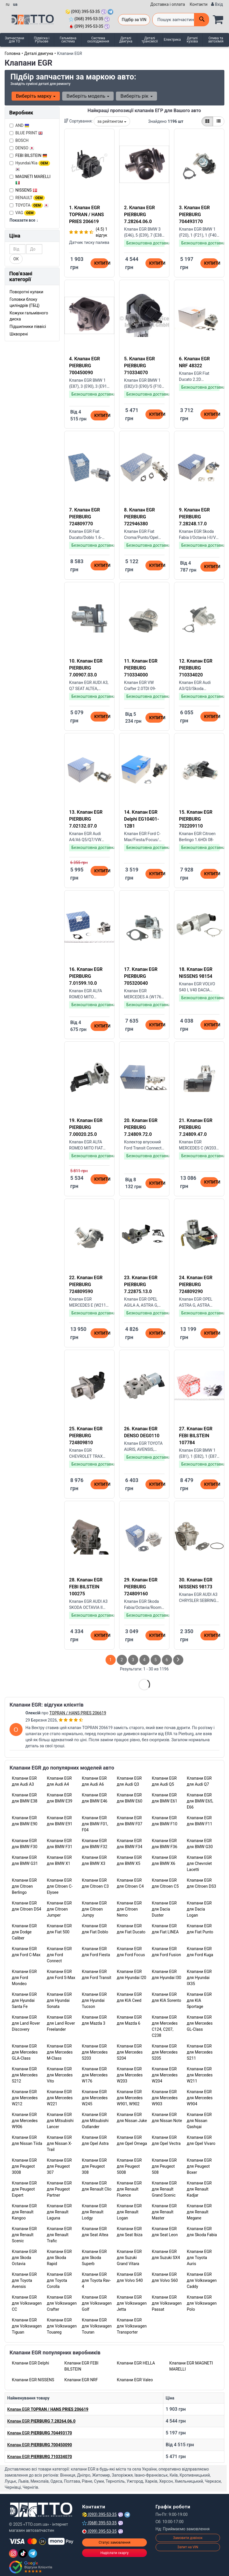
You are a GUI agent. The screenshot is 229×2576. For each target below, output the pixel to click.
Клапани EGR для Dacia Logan (199, 1909)
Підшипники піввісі (28, 326)
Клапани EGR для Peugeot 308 (94, 2166)
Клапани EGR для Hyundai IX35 (199, 1977)
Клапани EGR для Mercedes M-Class (60, 2052)
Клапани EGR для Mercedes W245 (95, 2097)
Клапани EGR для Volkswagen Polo (202, 2303)
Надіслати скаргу (114, 2553)
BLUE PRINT (26, 133)
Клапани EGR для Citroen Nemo (129, 1909)
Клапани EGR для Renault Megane (199, 2212)
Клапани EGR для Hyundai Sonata (59, 2000)
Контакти (199, 4)
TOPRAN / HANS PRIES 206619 (77, 1713)
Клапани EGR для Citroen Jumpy (94, 1909)
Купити (101, 263)
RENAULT (27, 198)
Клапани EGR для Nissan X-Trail (59, 2143)
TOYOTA (29, 205)
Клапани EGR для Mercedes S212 (25, 2075)
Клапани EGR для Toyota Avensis (24, 2280)
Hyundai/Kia (30, 166)
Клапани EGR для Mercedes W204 (165, 2075)
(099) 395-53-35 (86, 26)
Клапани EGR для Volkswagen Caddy (202, 2280)
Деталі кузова (192, 39)
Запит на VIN (187, 2547)
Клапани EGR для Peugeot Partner (59, 2189)
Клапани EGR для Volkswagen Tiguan (27, 2326)
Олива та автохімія (216, 39)
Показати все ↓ (24, 220)
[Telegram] (32, 2553)
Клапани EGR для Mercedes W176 (95, 2075)
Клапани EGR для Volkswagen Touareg (62, 2326)
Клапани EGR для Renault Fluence (129, 2189)
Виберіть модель (88, 96)
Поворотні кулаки (26, 292)
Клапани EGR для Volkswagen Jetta (132, 2303)
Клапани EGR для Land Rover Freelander (61, 2023)
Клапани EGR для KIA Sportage (199, 2000)
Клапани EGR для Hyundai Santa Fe (24, 2000)
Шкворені (19, 334)
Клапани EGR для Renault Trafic (59, 2234)
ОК (16, 259)
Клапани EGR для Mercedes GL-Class (200, 2023)
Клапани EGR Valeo (135, 2379)
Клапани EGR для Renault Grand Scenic (164, 2189)
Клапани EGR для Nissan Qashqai (199, 2120)
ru (7, 4)
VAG (23, 213)
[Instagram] (13, 2553)
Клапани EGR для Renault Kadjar (199, 2189)
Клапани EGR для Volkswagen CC (27, 2303)
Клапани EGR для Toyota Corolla (59, 2280)
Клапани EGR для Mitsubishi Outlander (95, 2120)
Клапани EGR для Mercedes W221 (60, 2097)
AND (19, 125)
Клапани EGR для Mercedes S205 (165, 2052)
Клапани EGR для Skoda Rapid (59, 2257)
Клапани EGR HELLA (136, 2363)
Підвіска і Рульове (41, 39)
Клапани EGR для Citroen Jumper (59, 1909)
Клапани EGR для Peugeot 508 (164, 2166)
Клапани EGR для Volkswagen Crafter (62, 2303)
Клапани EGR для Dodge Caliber (24, 1932)
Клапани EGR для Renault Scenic (24, 2234)
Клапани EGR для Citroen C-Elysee (60, 1886)
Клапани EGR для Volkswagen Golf (97, 2303)
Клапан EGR (47, 2409)
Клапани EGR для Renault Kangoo (24, 2212)
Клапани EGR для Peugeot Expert (24, 2189)
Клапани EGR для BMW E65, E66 (200, 1801)
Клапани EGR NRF (81, 2379)
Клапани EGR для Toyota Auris (199, 2257)
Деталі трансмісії (149, 39)
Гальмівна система (68, 39)
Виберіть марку (36, 96)
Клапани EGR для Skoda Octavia (24, 2257)
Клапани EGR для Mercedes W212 (25, 2097)
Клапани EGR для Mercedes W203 (130, 2075)
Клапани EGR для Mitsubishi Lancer (60, 2120)
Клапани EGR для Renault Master (164, 2212)
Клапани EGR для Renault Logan (129, 2212)
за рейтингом (111, 121)
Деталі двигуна (125, 39)
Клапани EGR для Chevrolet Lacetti (199, 1863)
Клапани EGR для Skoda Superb (94, 2257)
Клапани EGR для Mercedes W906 (25, 2120)
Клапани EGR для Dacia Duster (164, 1909)
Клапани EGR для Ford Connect (59, 1954)
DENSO (22, 148)
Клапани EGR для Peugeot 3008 (24, 2166)
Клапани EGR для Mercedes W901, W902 (130, 2097)
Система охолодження (98, 39)
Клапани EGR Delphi (30, 2363)
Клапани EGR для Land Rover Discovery (26, 2023)
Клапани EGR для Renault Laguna (59, 2212)
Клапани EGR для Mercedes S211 (200, 2052)
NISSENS (26, 190)
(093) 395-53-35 (82, 11)
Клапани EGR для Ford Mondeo (24, 1977)
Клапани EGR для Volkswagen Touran (97, 2326)
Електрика (172, 40)
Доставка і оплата (167, 4)
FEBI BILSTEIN (31, 155)
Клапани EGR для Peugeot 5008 (129, 2166)
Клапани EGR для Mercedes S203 (95, 2052)
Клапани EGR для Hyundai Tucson (94, 2000)
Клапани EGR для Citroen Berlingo (24, 1886)
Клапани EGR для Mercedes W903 (165, 2097)
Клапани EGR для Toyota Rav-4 (96, 2280)
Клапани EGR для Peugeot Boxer (199, 2166)
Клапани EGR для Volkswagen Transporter (132, 2326)
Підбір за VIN (134, 19)
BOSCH (19, 140)
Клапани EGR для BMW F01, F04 (95, 1823)
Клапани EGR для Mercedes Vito (60, 2075)
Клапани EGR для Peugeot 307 (59, 2166)
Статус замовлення (114, 2542)
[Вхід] (217, 4)
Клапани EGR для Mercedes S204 (130, 2052)
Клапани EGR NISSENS (33, 2379)
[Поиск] (201, 19)
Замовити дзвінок (187, 2538)
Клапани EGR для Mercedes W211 (200, 2075)
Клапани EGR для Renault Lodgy (94, 2212)
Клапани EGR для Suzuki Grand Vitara (129, 2257)
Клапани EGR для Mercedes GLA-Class (25, 2052)
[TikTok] (23, 2553)
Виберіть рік (136, 96)
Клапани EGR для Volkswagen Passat (167, 2303)
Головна (12, 53)
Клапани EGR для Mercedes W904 (200, 2097)
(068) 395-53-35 (86, 18)
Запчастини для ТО (14, 39)
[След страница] (178, 1660)
